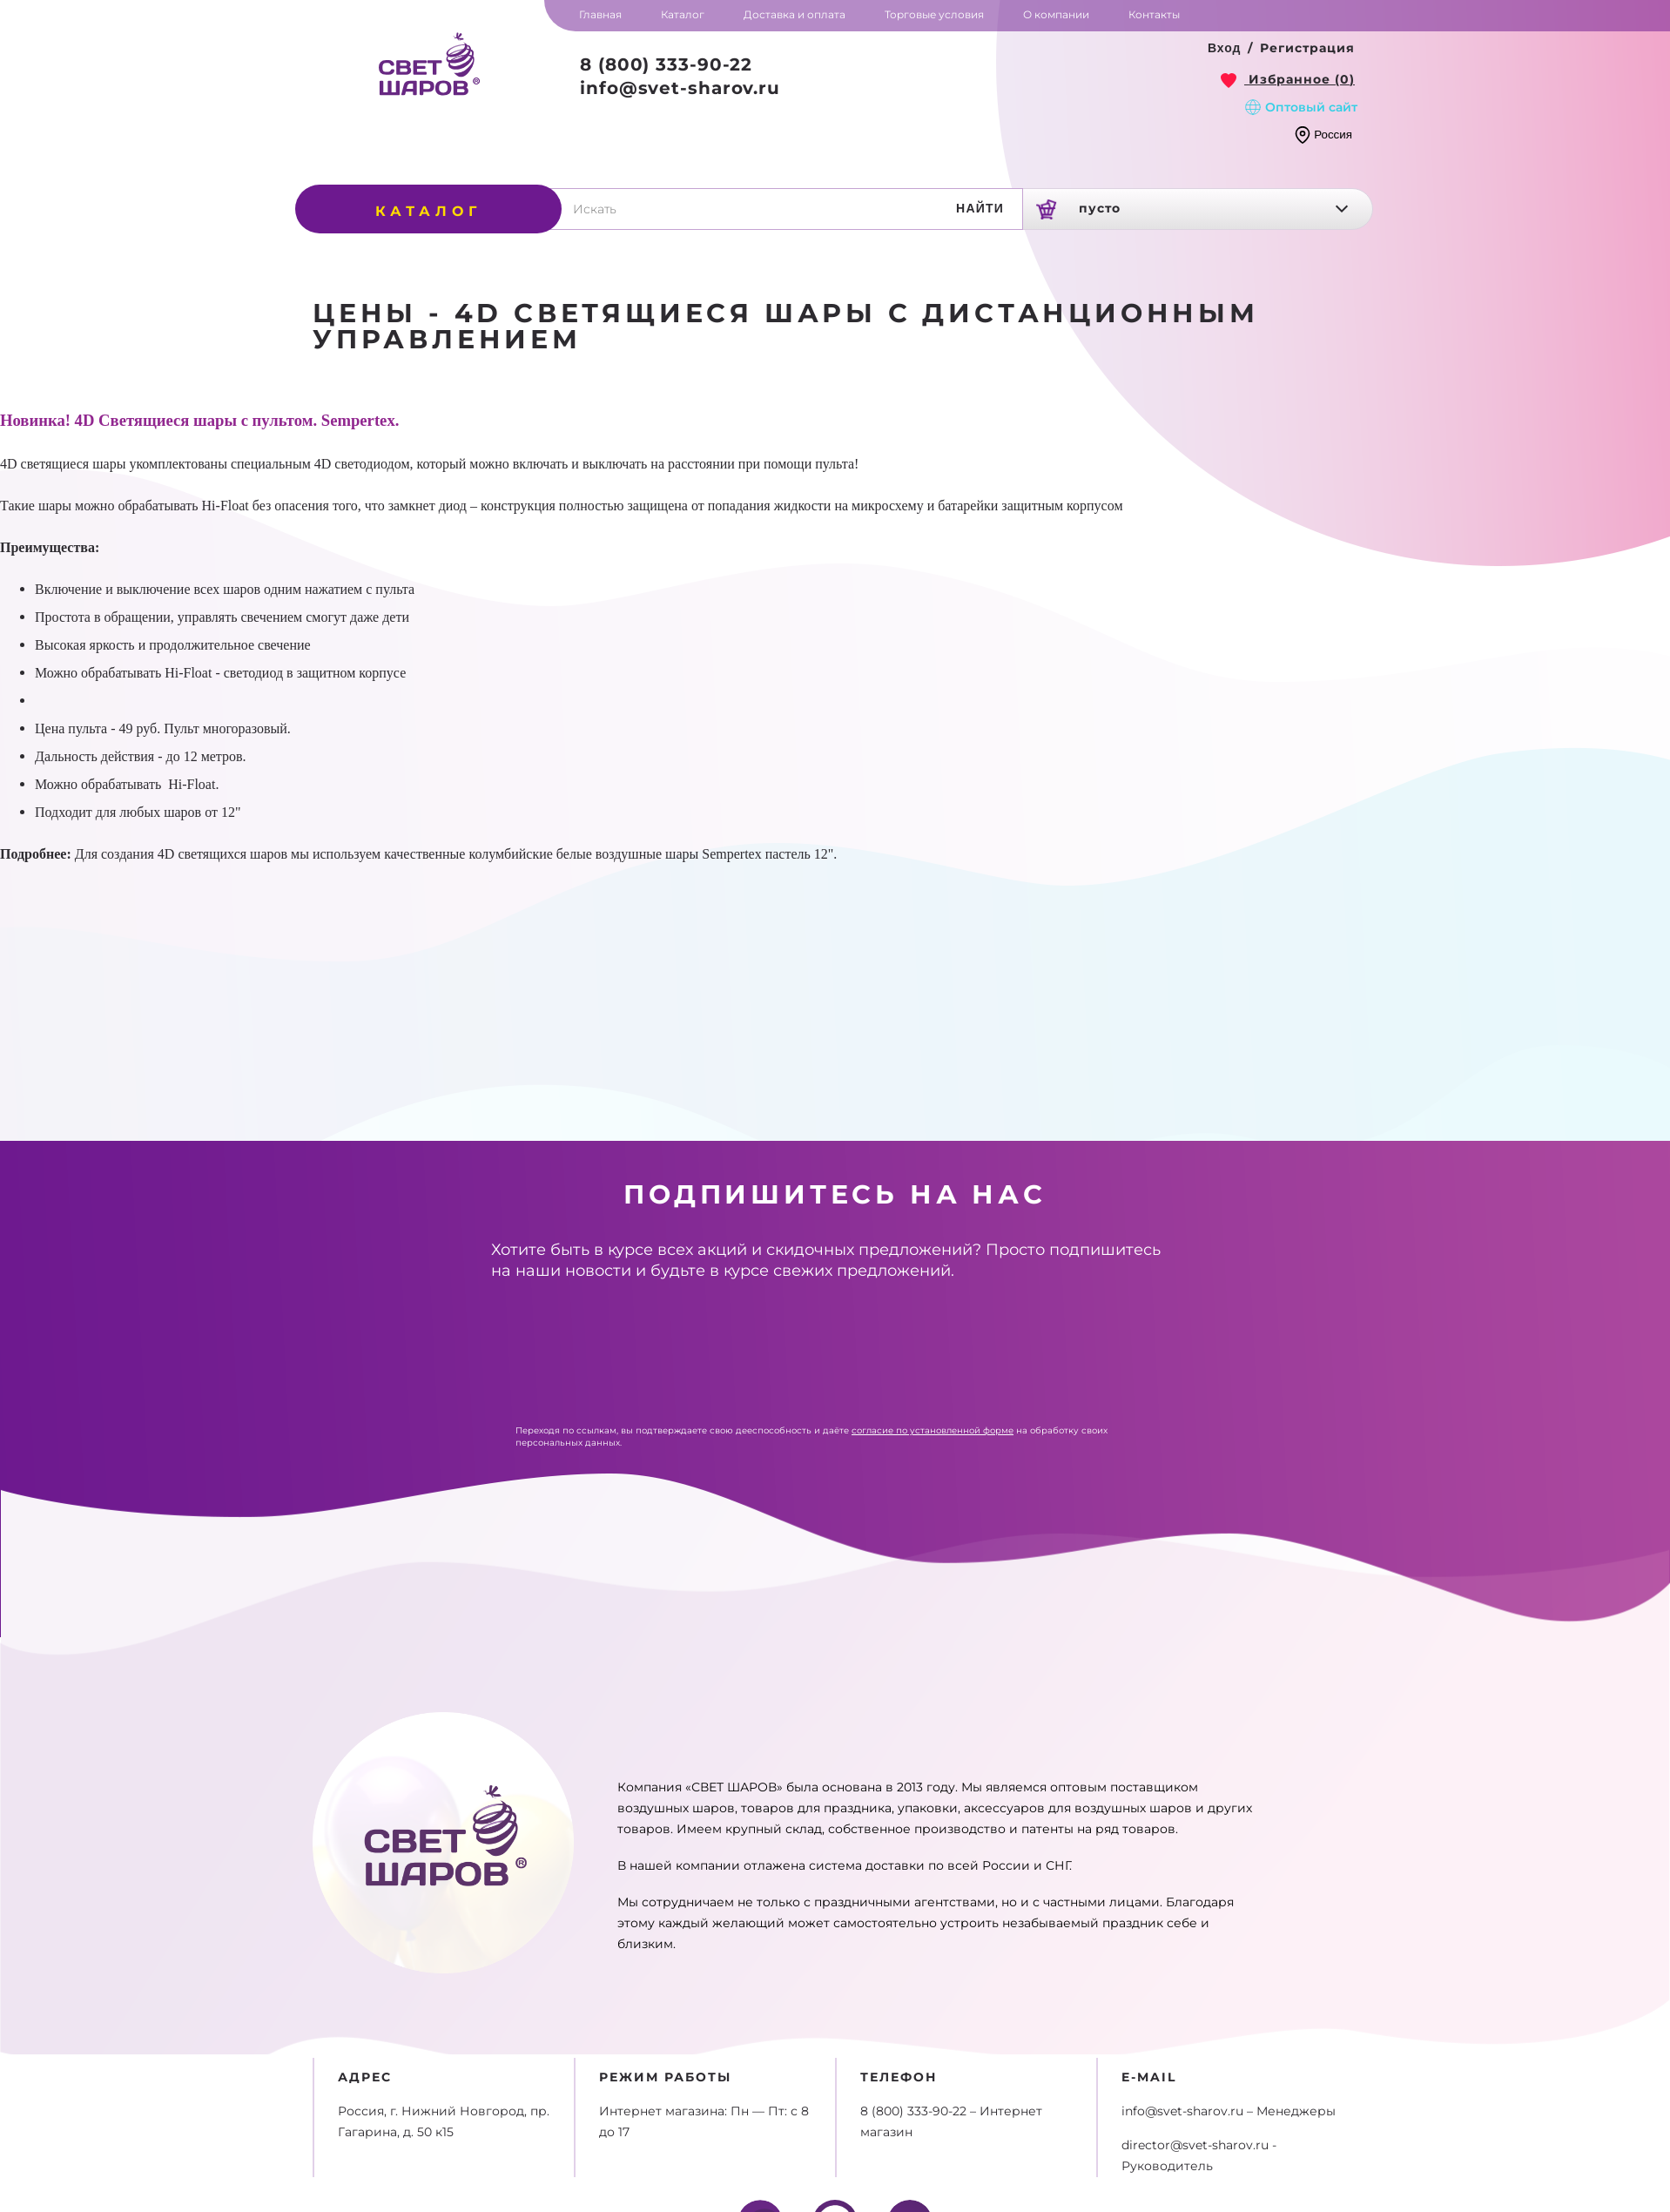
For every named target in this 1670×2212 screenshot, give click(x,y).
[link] (1288, 79)
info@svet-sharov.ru (680, 88)
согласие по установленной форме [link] (932, 1430)
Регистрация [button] (1307, 48)
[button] (1225, 48)
